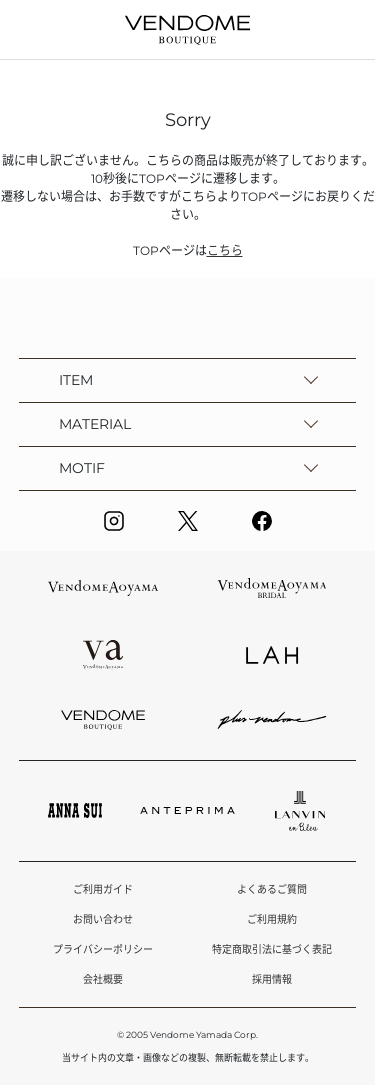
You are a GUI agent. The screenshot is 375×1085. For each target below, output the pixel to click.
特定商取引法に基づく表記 (272, 949)
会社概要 (103, 979)
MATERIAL (95, 424)
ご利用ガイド (103, 889)
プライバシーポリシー (103, 949)
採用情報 (272, 979)
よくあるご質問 (272, 889)
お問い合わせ (103, 919)
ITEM (76, 380)
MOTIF (82, 468)
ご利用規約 (272, 919)
